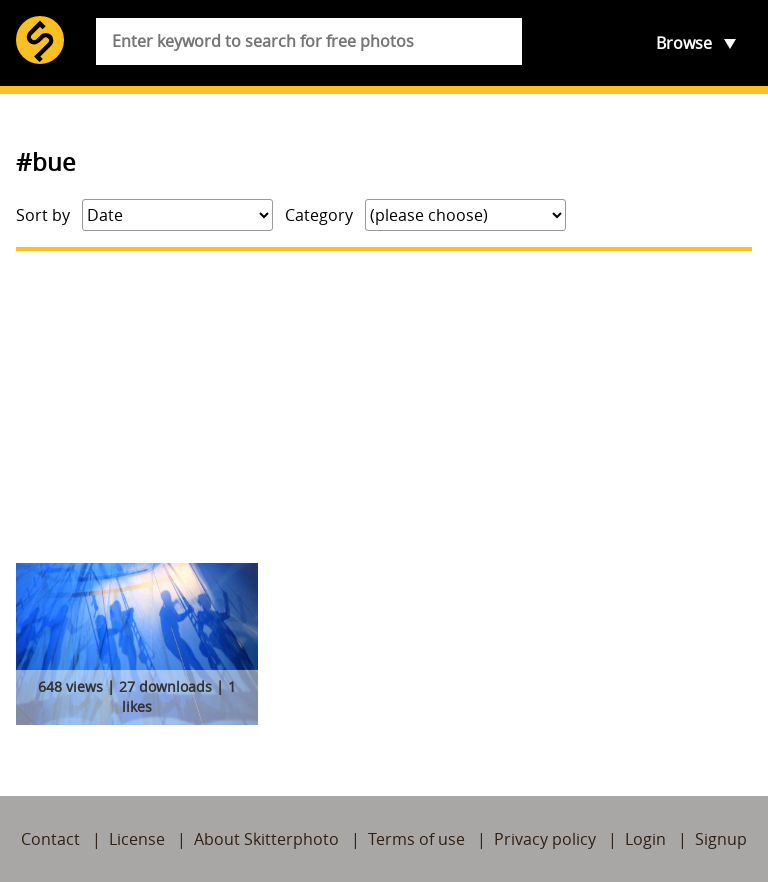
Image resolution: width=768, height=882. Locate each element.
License (137, 839)
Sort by (43, 215)
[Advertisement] (384, 407)
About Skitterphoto (266, 839)
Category (319, 215)
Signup (721, 839)
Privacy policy (545, 839)
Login (645, 839)
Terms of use (416, 839)
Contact (50, 839)
